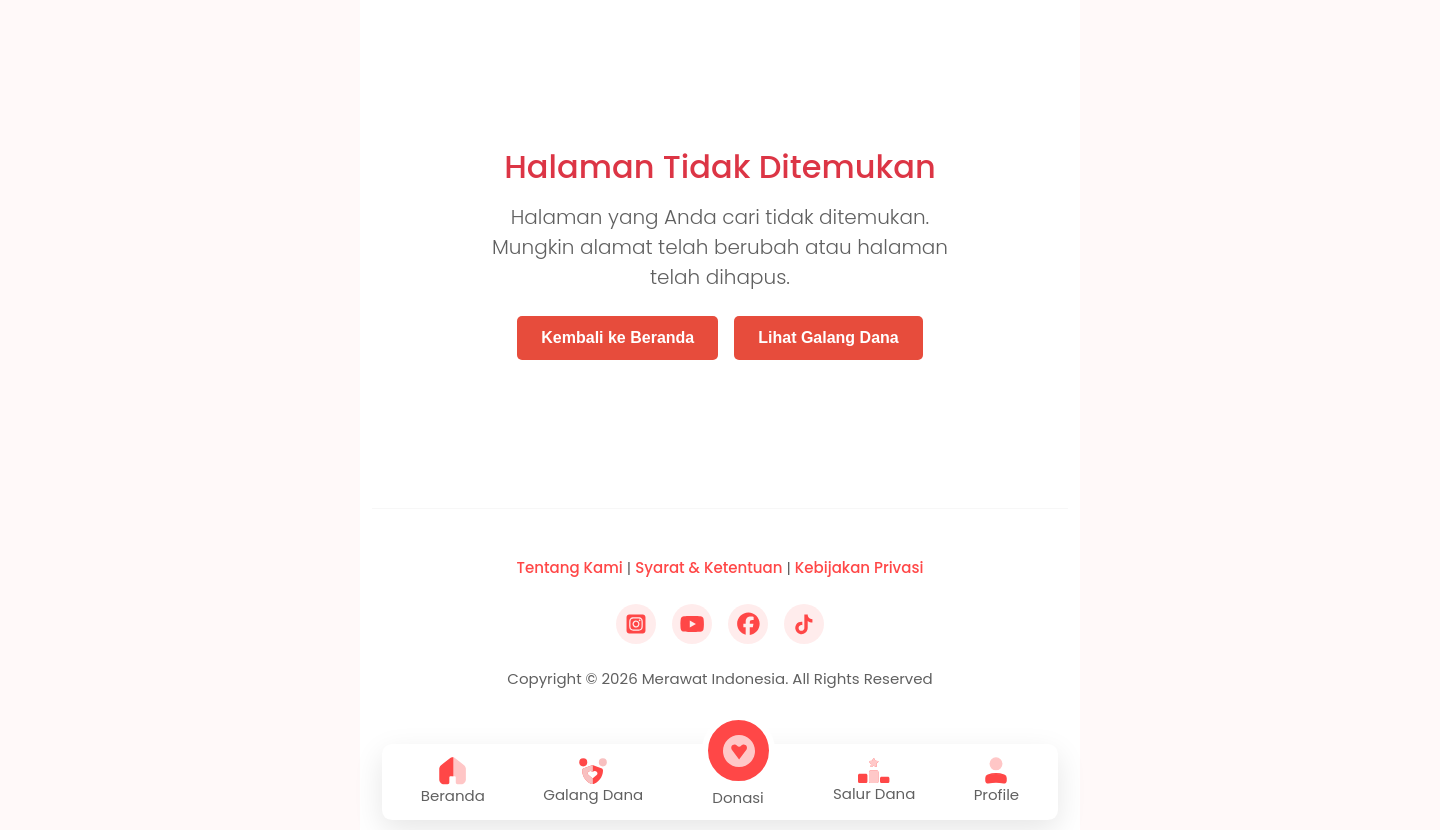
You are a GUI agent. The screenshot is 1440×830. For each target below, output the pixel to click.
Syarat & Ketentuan (708, 567)
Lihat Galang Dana (828, 337)
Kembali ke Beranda (617, 337)
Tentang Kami (570, 567)
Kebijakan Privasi (859, 567)
